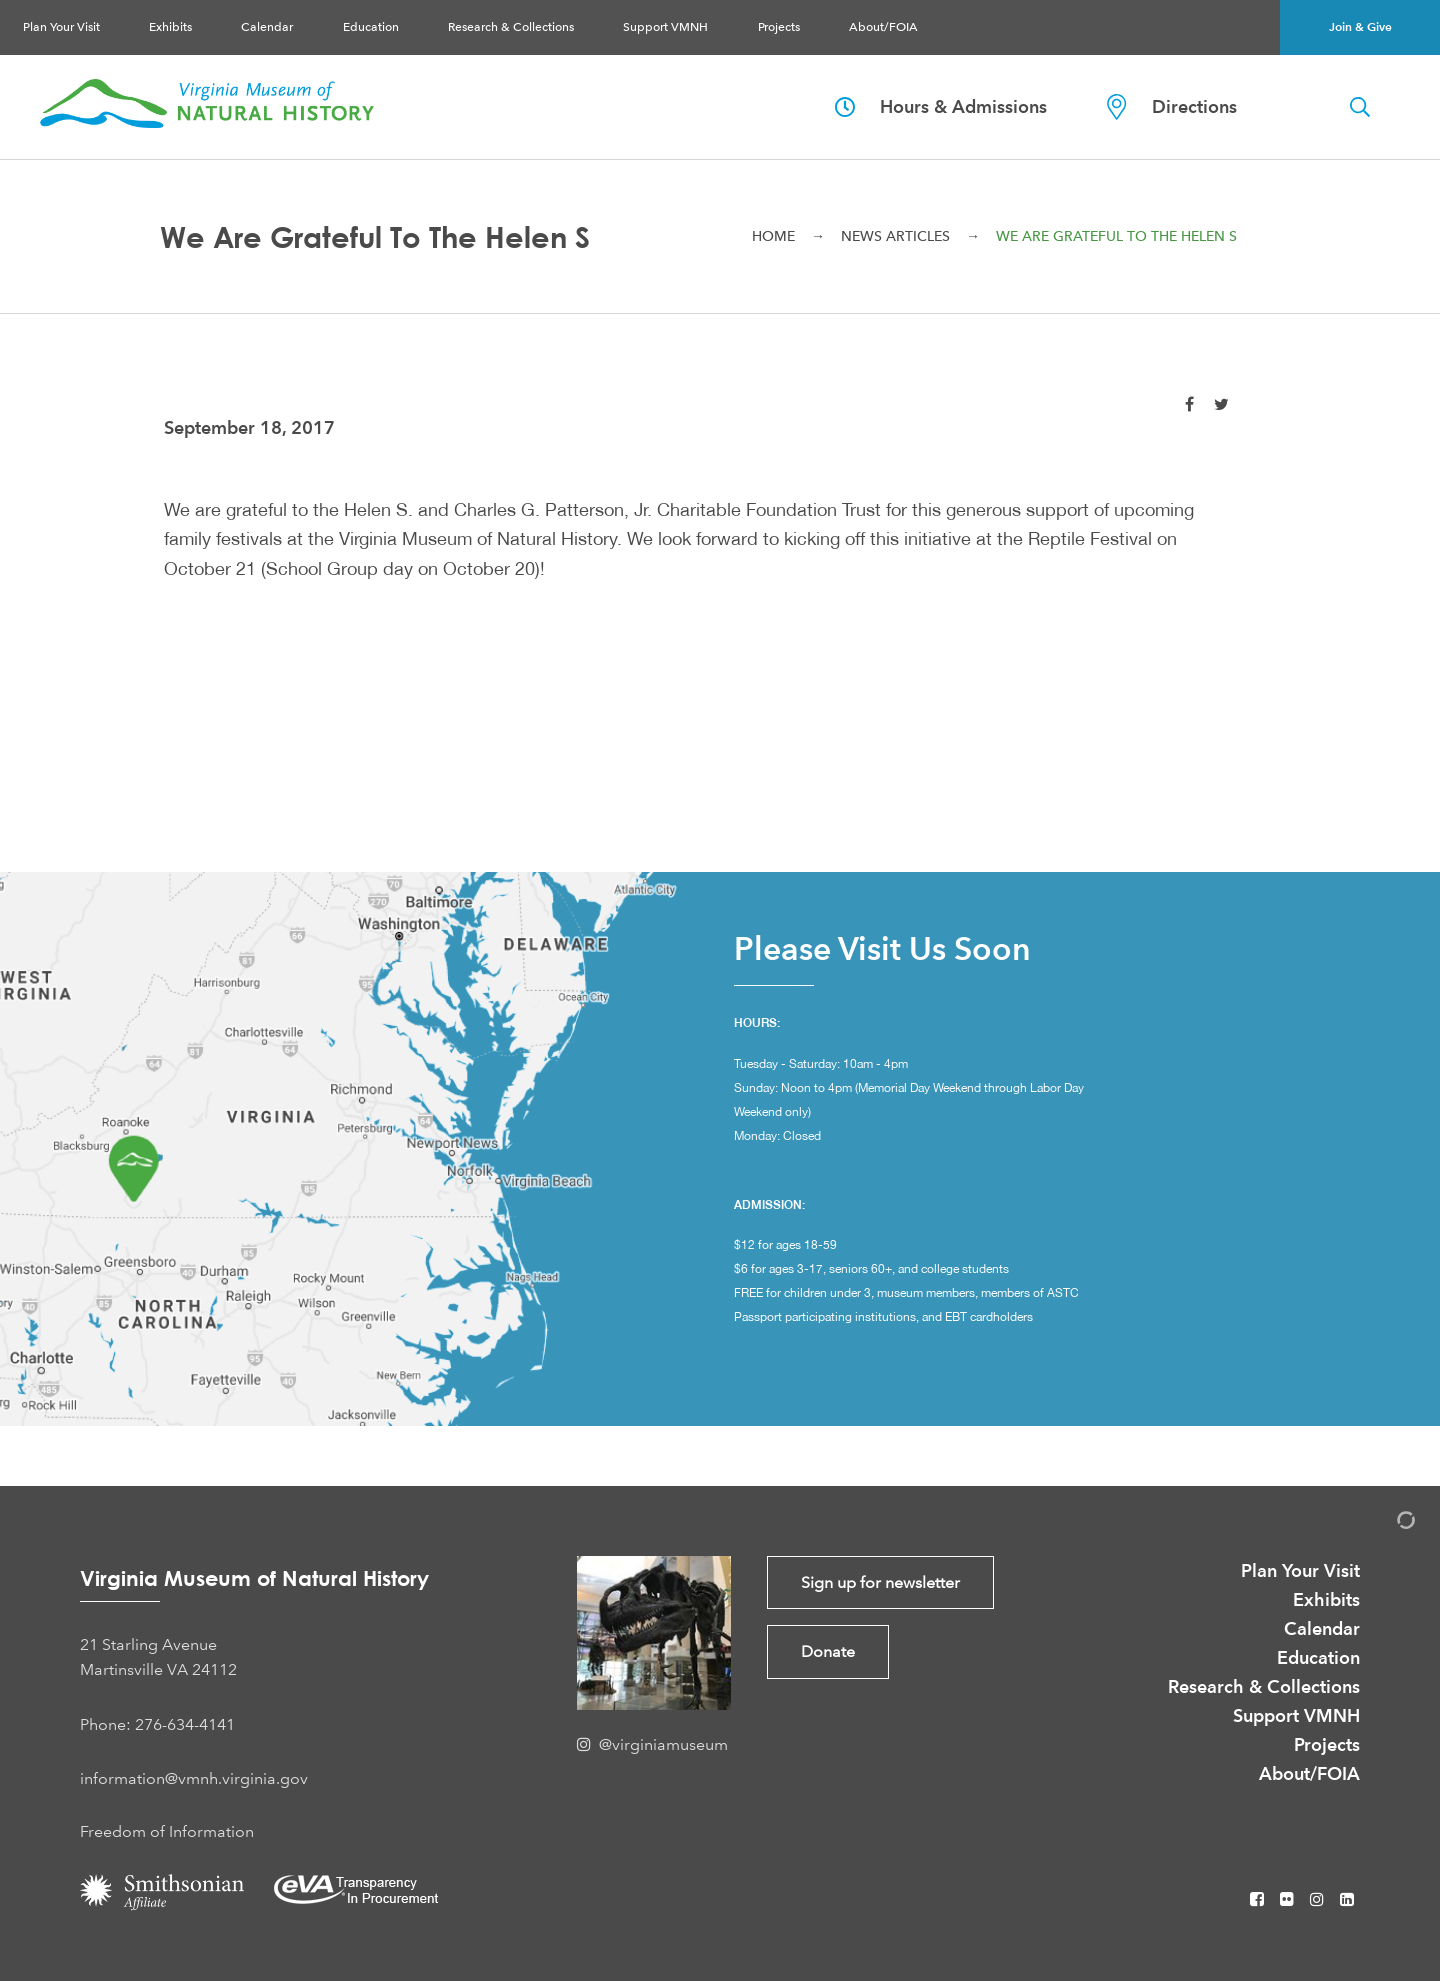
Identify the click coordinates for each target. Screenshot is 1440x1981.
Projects (779, 27)
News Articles (895, 236)
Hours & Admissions (941, 106)
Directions (1172, 107)
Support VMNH (665, 27)
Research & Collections (511, 27)
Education (371, 27)
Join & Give (1360, 26)
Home (773, 236)
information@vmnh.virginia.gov (194, 1778)
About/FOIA (883, 27)
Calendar (267, 27)
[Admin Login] (1385, 1523)
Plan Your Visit (61, 27)
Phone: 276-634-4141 (157, 1724)
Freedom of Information (167, 1831)
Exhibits (170, 27)
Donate (828, 1651)
